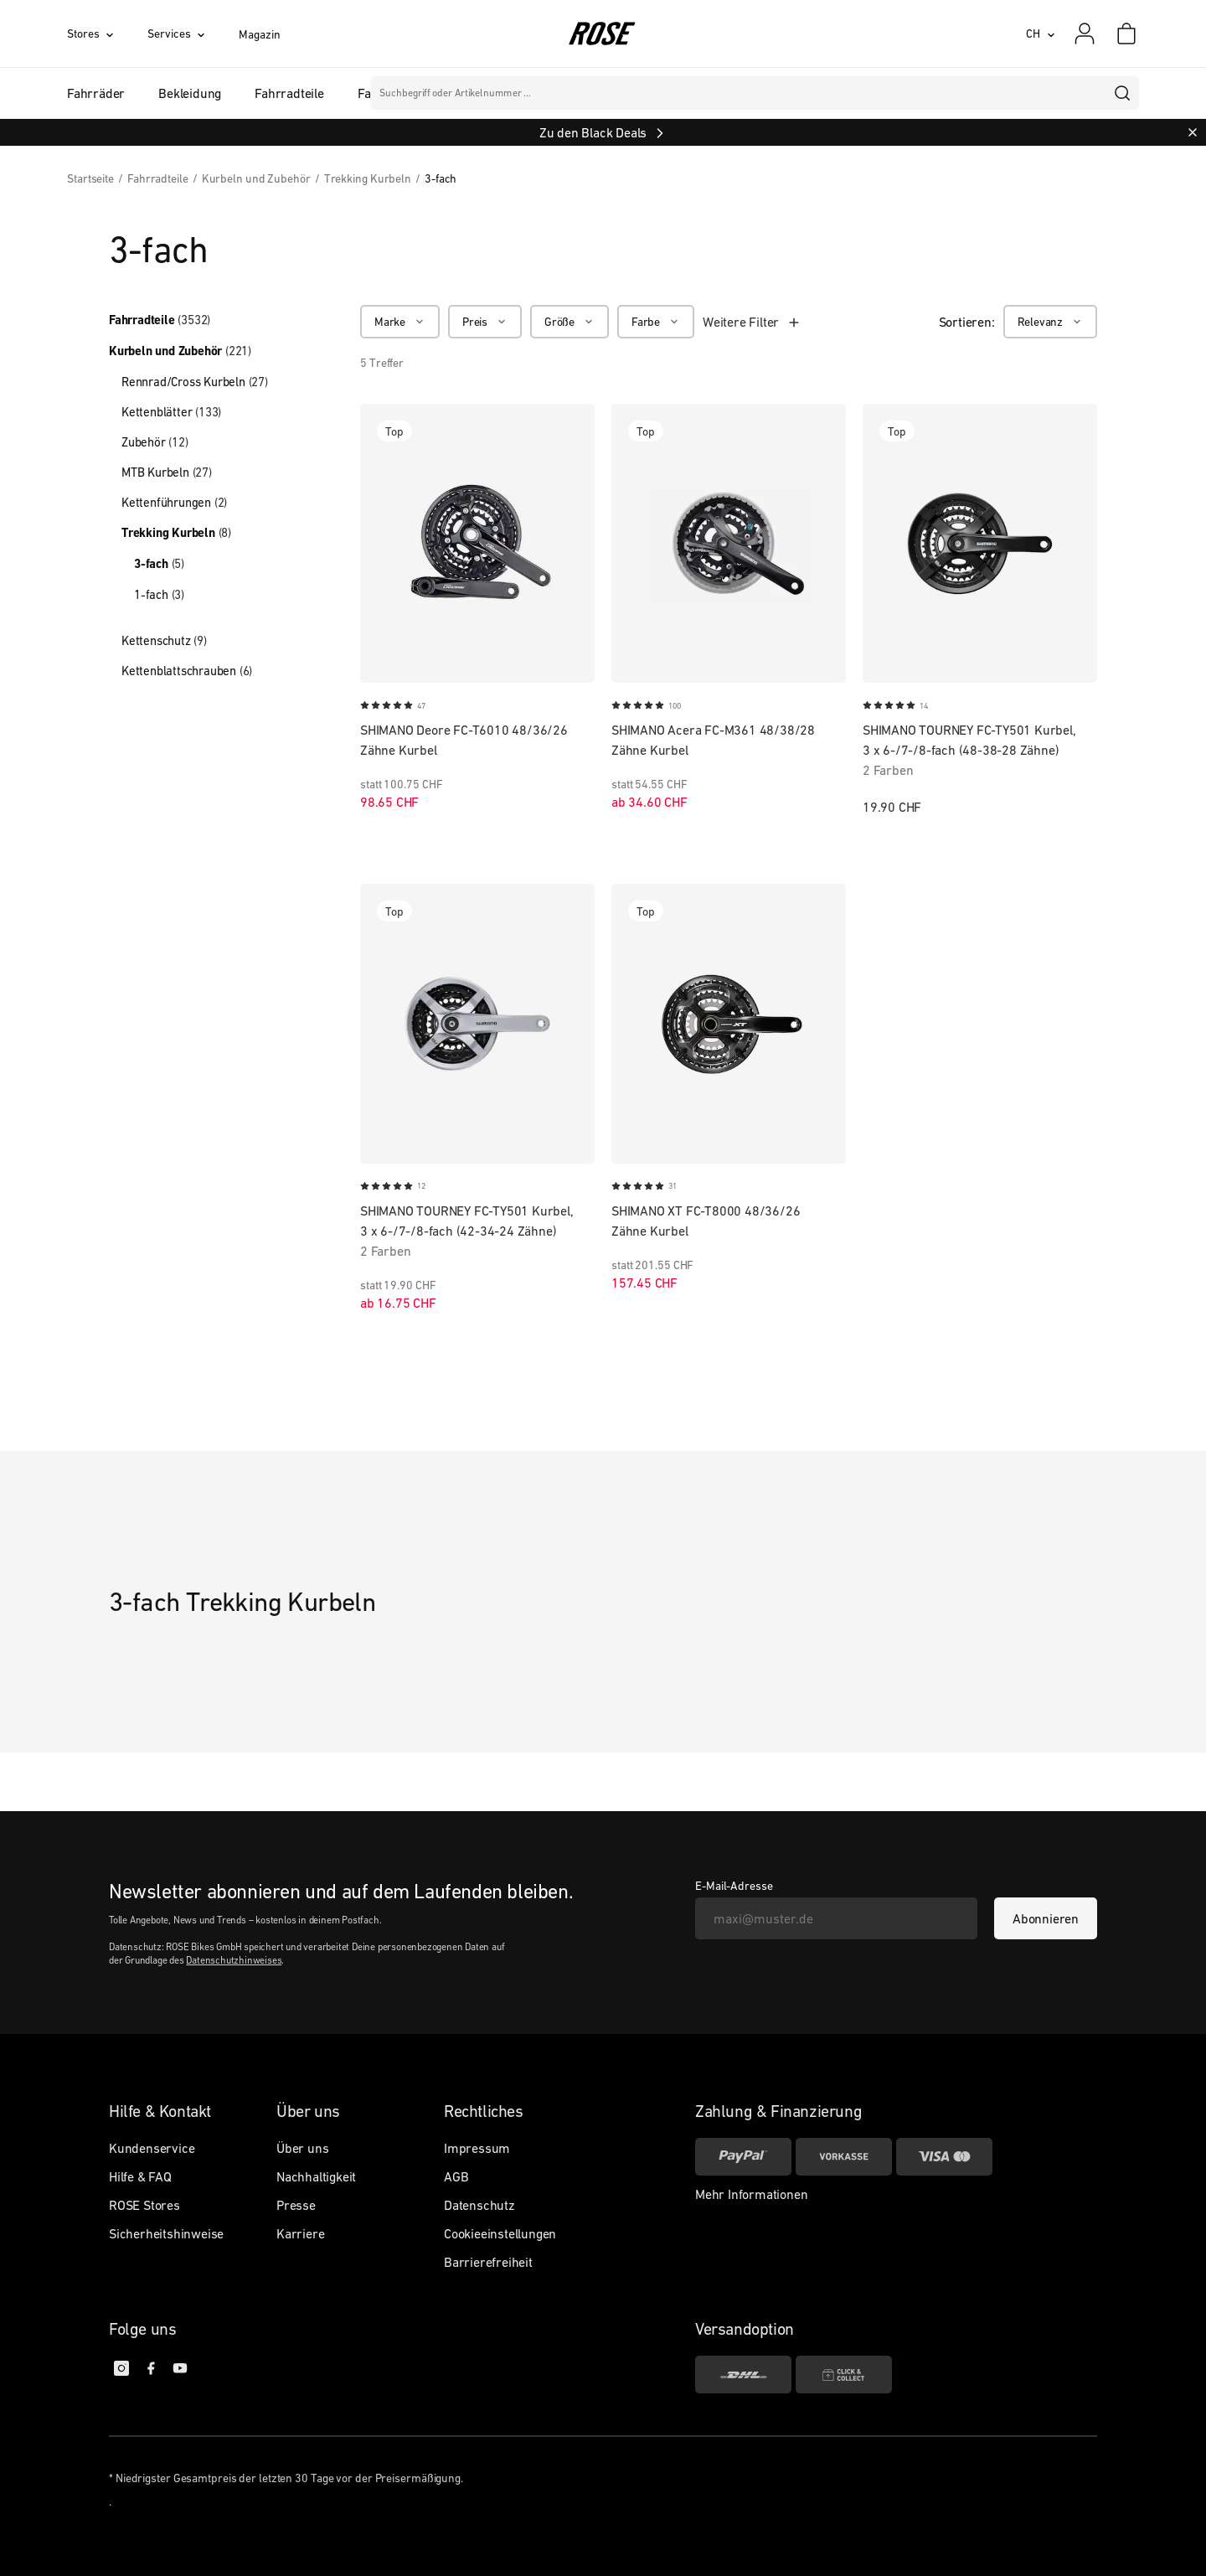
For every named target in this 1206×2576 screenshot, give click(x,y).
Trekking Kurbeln (176, 532)
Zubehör (154, 442)
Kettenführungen (174, 502)
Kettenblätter (171, 412)
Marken (562, 93)
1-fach (159, 594)
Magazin (259, 34)
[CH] (1040, 33)
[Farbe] (655, 321)
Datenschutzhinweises (233, 1960)
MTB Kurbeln (166, 472)
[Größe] (569, 321)
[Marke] (400, 321)
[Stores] (107, 33)
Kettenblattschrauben (186, 670)
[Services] (193, 33)
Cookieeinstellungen (500, 2233)
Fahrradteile (159, 320)
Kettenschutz (164, 640)
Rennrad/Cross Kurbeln (194, 381)
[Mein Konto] (1084, 33)
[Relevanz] (1050, 321)
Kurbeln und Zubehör (180, 351)
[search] (1123, 93)
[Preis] (485, 321)
